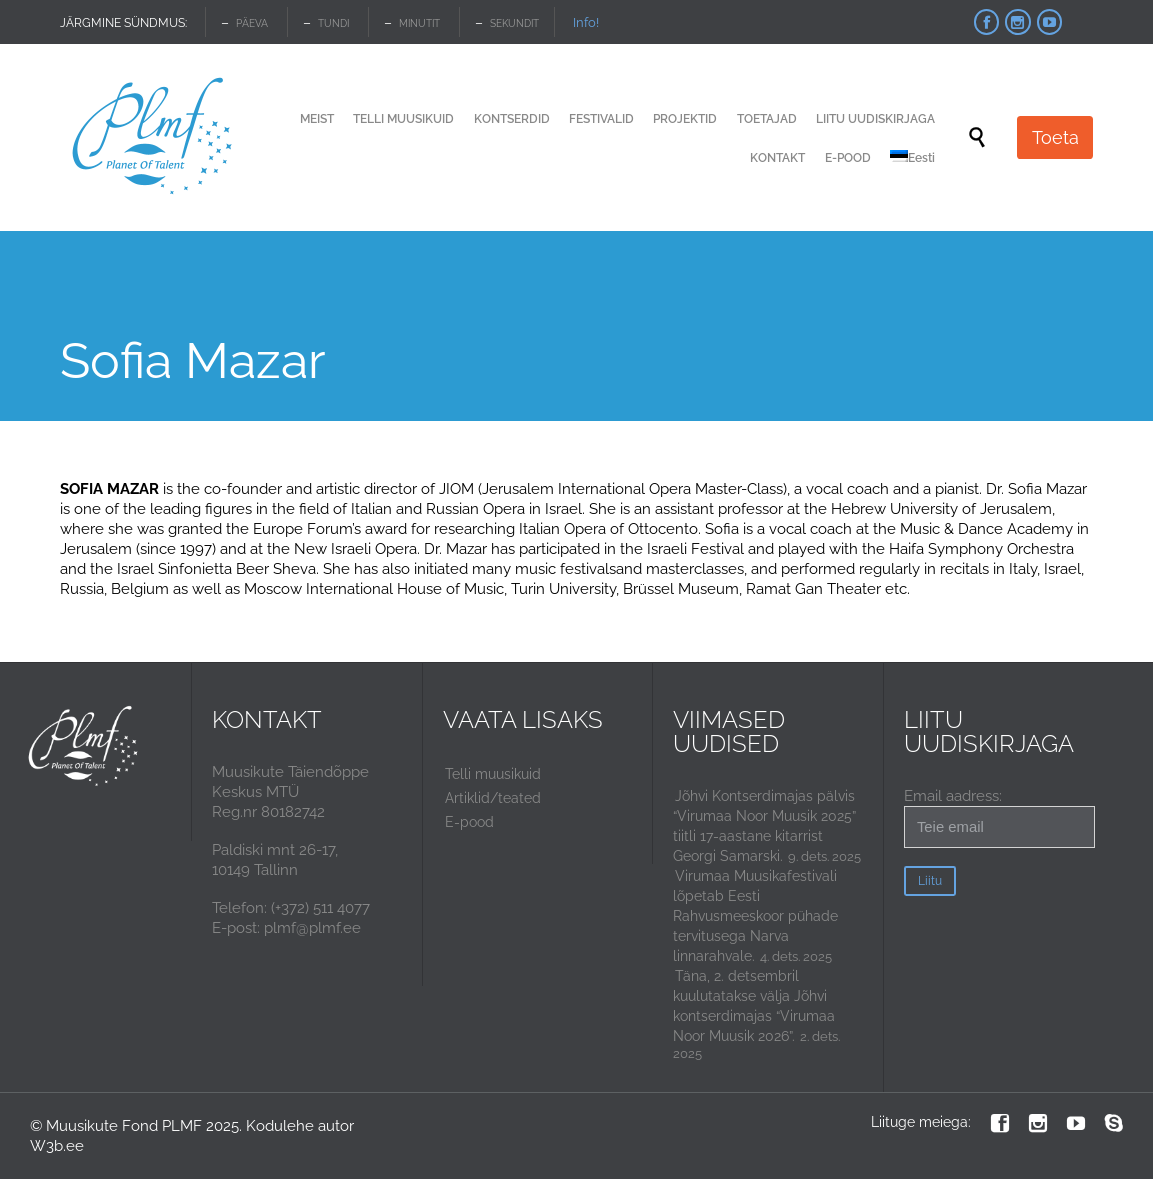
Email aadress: (999, 817)
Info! (586, 22)
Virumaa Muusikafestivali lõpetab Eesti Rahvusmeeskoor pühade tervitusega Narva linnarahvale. (755, 916)
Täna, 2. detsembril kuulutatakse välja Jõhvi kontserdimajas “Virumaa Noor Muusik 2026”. (754, 1006)
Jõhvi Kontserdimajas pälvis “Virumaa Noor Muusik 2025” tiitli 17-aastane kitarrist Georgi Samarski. (764, 826)
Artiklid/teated (493, 798)
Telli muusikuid (493, 774)
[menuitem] (912, 159)
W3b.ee (57, 1146)
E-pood (469, 822)
